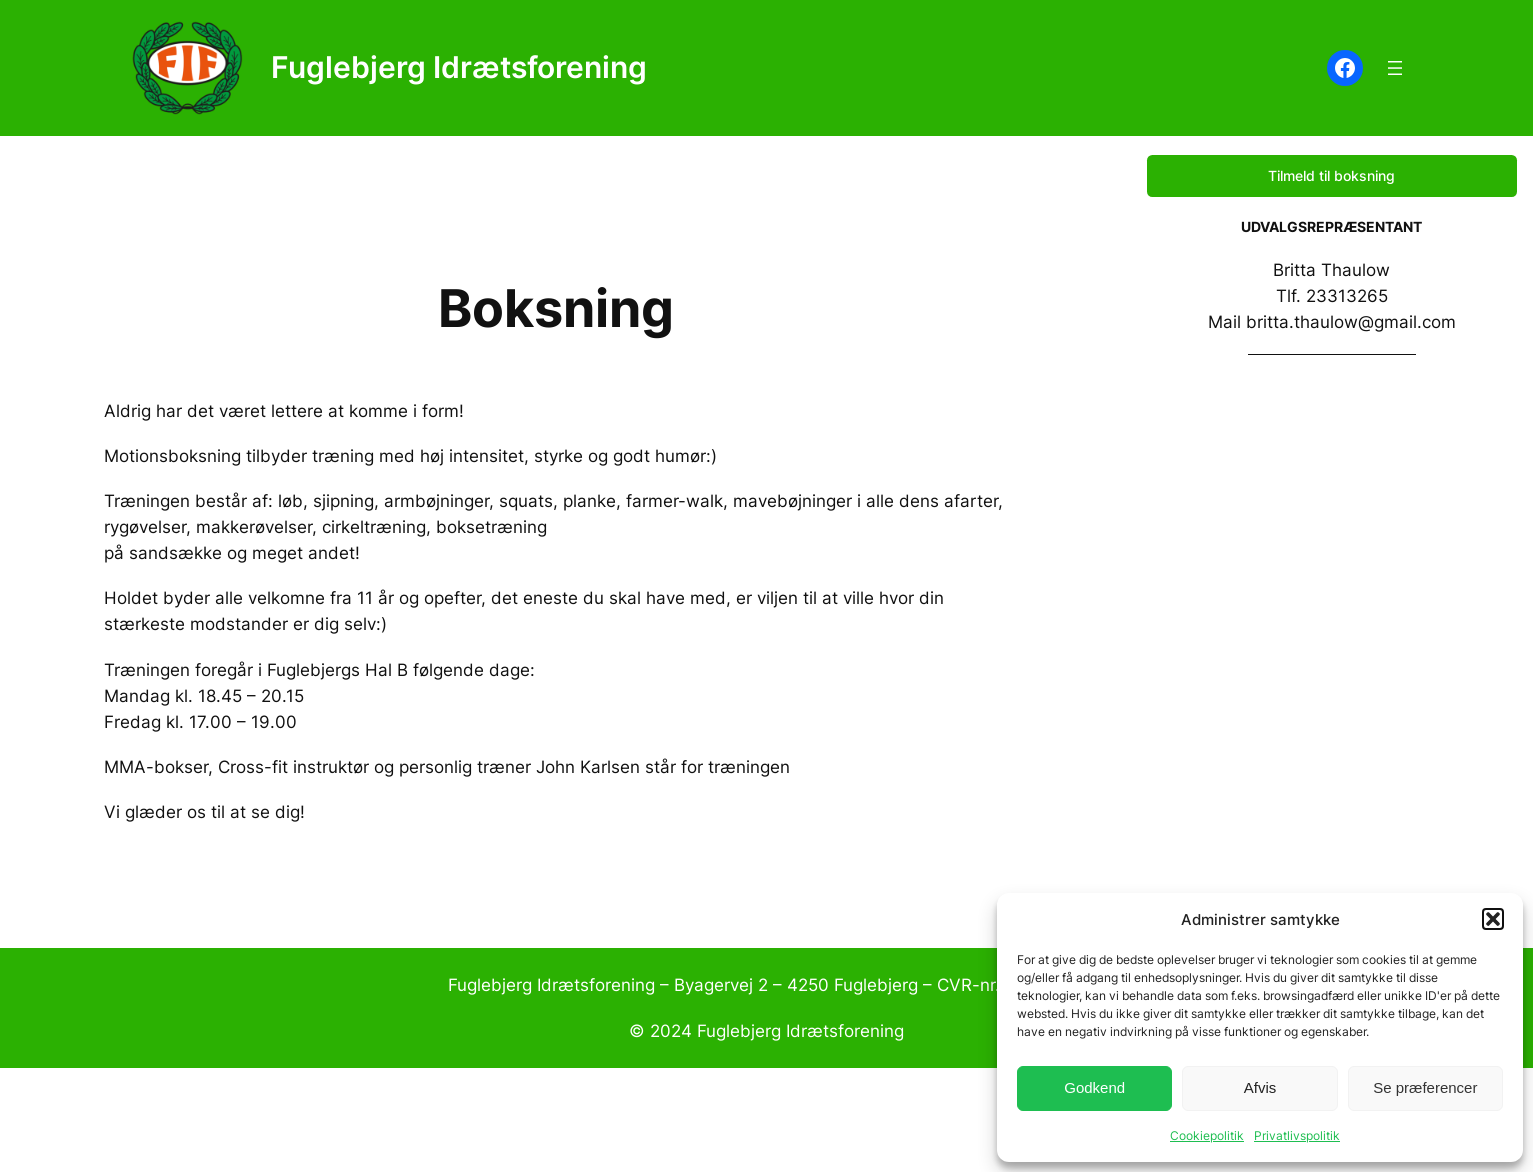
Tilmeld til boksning (1331, 175)
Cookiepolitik (1207, 1135)
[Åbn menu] (1395, 68)
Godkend (1094, 1087)
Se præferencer (1425, 1087)
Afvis (1260, 1087)
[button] (1493, 919)
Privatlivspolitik (1297, 1135)
